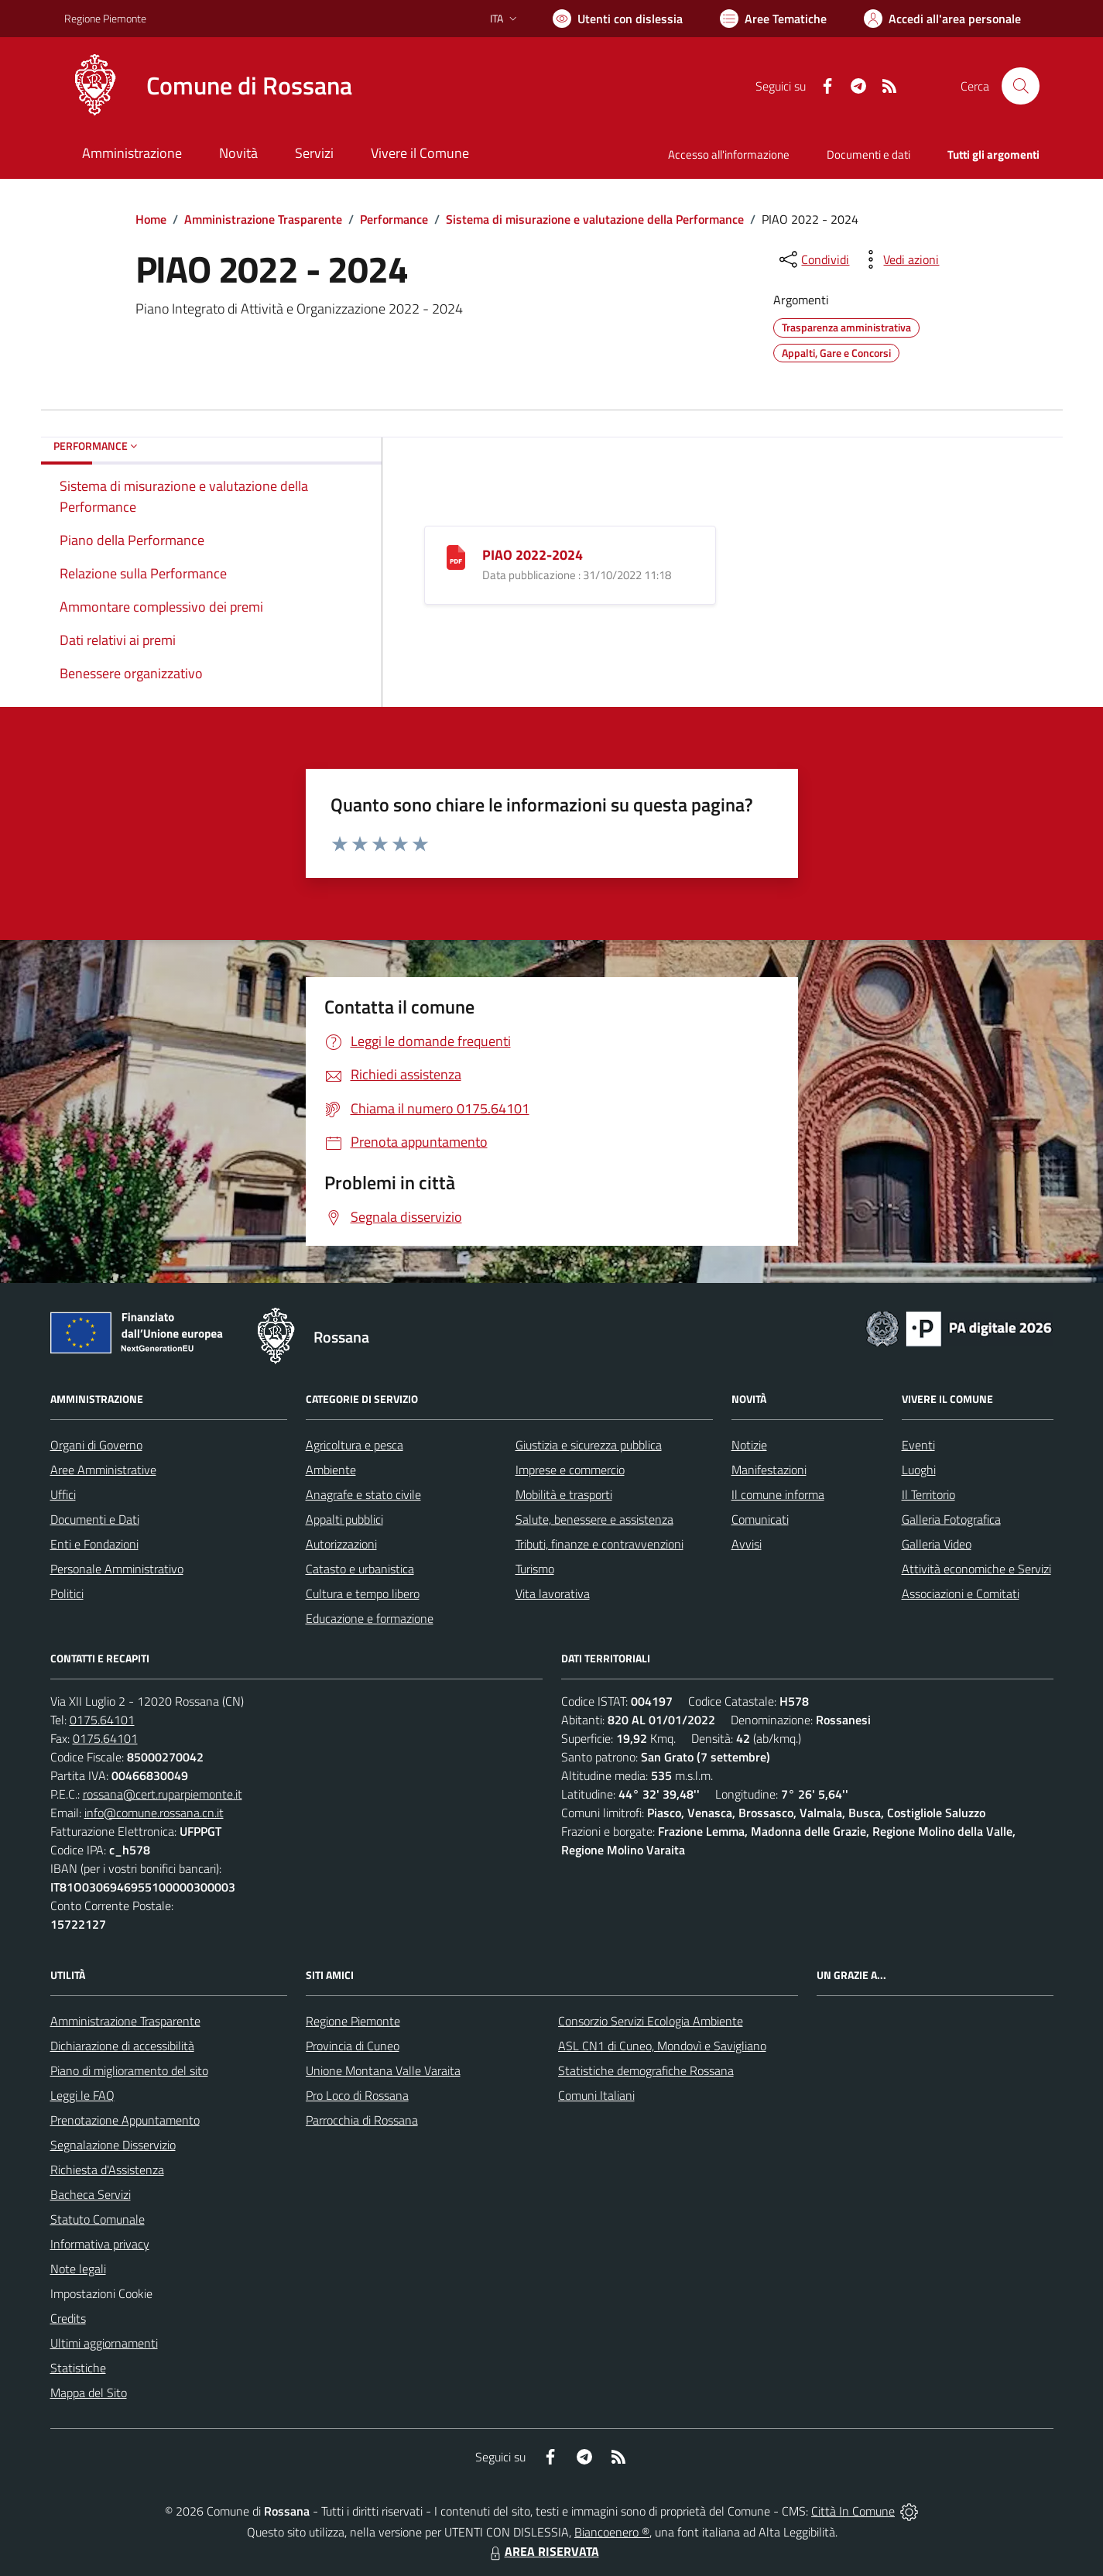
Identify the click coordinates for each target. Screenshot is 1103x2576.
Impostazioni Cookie (101, 2293)
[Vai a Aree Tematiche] (773, 18)
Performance (394, 219)
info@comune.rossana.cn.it (154, 1812)
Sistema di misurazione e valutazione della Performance (595, 219)
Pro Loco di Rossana (357, 2095)
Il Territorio (928, 1494)
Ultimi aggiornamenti (104, 2343)
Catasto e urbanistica (360, 1568)
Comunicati (760, 1519)
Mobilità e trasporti (564, 1494)
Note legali (78, 2268)
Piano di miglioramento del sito (129, 2070)
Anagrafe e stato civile (363, 1494)
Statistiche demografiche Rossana (646, 2070)
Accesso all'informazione (729, 154)
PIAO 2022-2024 (532, 554)
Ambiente (331, 1469)
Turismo (535, 1568)
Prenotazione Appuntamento (125, 2120)
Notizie (749, 1444)
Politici (67, 1593)
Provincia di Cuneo (352, 2045)
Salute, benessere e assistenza (594, 1519)
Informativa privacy (99, 2244)
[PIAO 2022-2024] (456, 556)
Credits (68, 2318)
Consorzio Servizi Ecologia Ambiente (650, 2021)
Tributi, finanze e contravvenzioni (599, 1544)
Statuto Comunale (97, 2219)
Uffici (63, 1494)
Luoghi (919, 1469)
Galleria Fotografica (951, 1519)
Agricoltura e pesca (354, 1444)
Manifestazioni (769, 1469)
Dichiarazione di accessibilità (122, 2045)
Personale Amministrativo (116, 1568)
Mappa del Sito (88, 2392)
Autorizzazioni (341, 1544)
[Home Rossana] (208, 86)
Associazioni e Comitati (960, 1593)
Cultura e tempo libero (363, 1593)
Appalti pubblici (344, 1519)
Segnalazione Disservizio (113, 2144)
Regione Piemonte (353, 2021)
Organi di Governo (96, 1444)
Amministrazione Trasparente (263, 219)
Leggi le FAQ (82, 2095)
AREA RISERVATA (542, 2551)
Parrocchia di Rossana (362, 2120)
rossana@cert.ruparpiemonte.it (162, 1794)
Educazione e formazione (369, 1618)
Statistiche (78, 2367)
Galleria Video (936, 1544)
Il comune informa (777, 1494)
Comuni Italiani (596, 2095)
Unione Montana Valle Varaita (383, 2070)
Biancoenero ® (611, 2532)
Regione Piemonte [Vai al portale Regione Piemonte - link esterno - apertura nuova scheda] (105, 18)
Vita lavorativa (553, 1593)
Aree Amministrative (103, 1469)
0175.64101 (102, 1719)
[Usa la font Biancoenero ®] (617, 18)
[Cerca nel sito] (1020, 86)
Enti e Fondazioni (94, 1544)
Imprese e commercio (570, 1469)
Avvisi (746, 1544)
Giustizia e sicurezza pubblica (589, 1444)
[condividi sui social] (812, 259)
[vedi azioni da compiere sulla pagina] (898, 259)
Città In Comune (853, 2511)
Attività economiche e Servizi (976, 1568)
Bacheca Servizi (90, 2194)
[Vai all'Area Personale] (942, 18)
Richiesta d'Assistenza (107, 2169)
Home (150, 219)
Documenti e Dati (94, 1519)
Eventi (918, 1444)
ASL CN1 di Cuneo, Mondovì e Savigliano (662, 2045)
